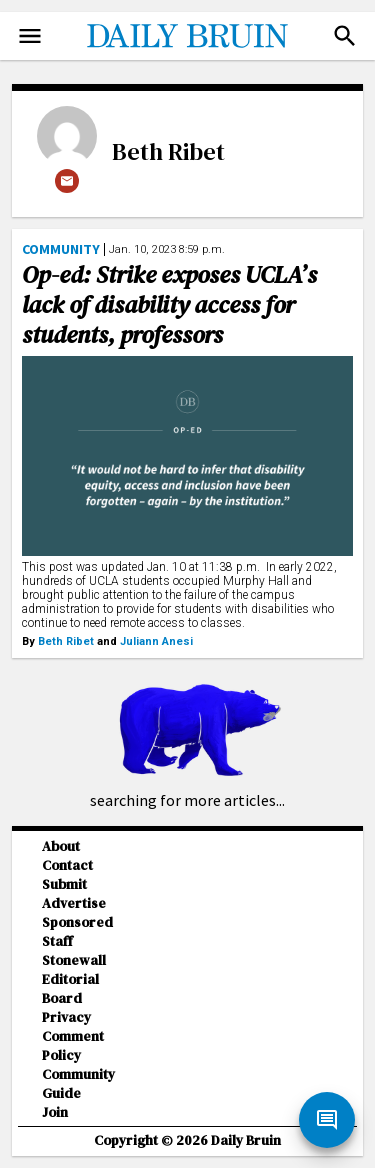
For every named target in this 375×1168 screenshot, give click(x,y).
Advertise (74, 903)
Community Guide (78, 1084)
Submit (64, 884)
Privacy (66, 1017)
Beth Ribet (168, 151)
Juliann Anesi (156, 641)
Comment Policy (73, 1046)
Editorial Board (70, 989)
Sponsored (77, 922)
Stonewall (74, 960)
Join (55, 1112)
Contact (67, 865)
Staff (57, 941)
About (61, 846)
